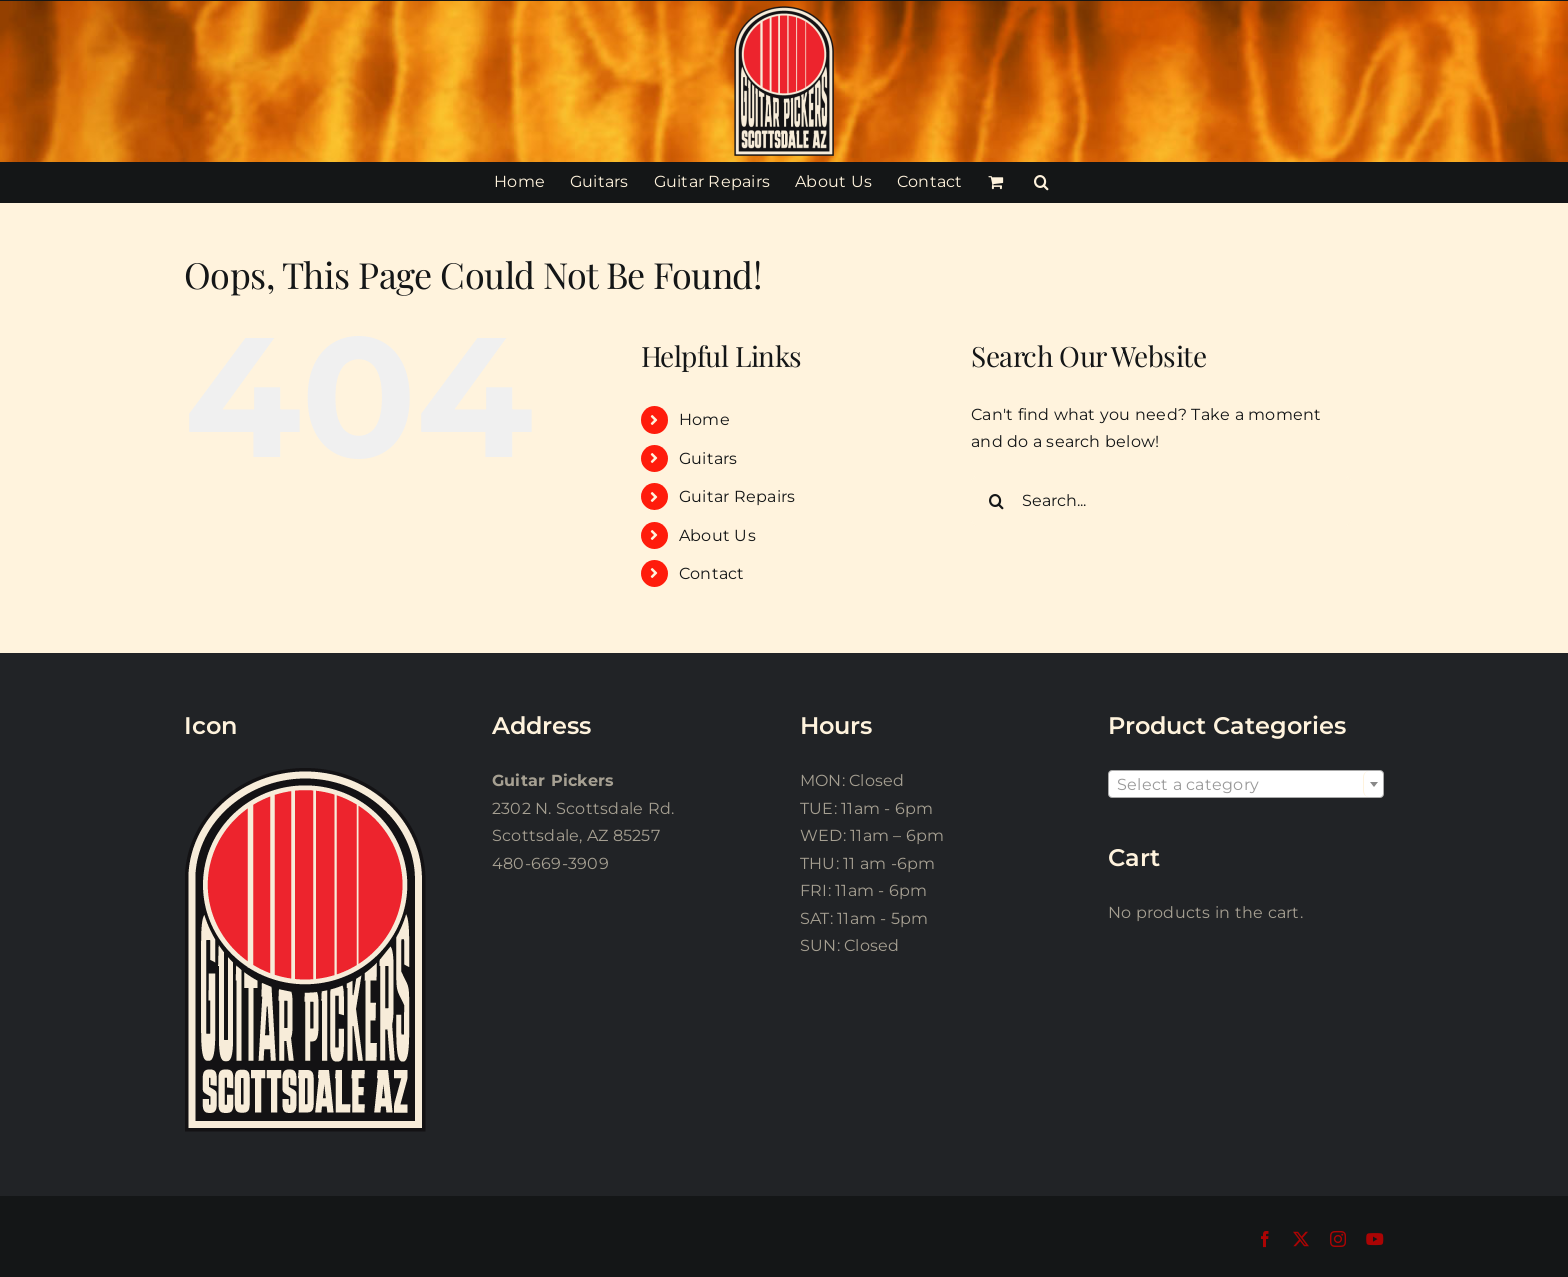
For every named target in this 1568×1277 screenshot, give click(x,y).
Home (704, 419)
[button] (1041, 182)
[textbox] (1246, 785)
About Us (717, 535)
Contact (712, 573)
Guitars (708, 458)
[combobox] (1246, 784)
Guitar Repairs (737, 496)
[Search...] (1161, 501)
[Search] (996, 501)
